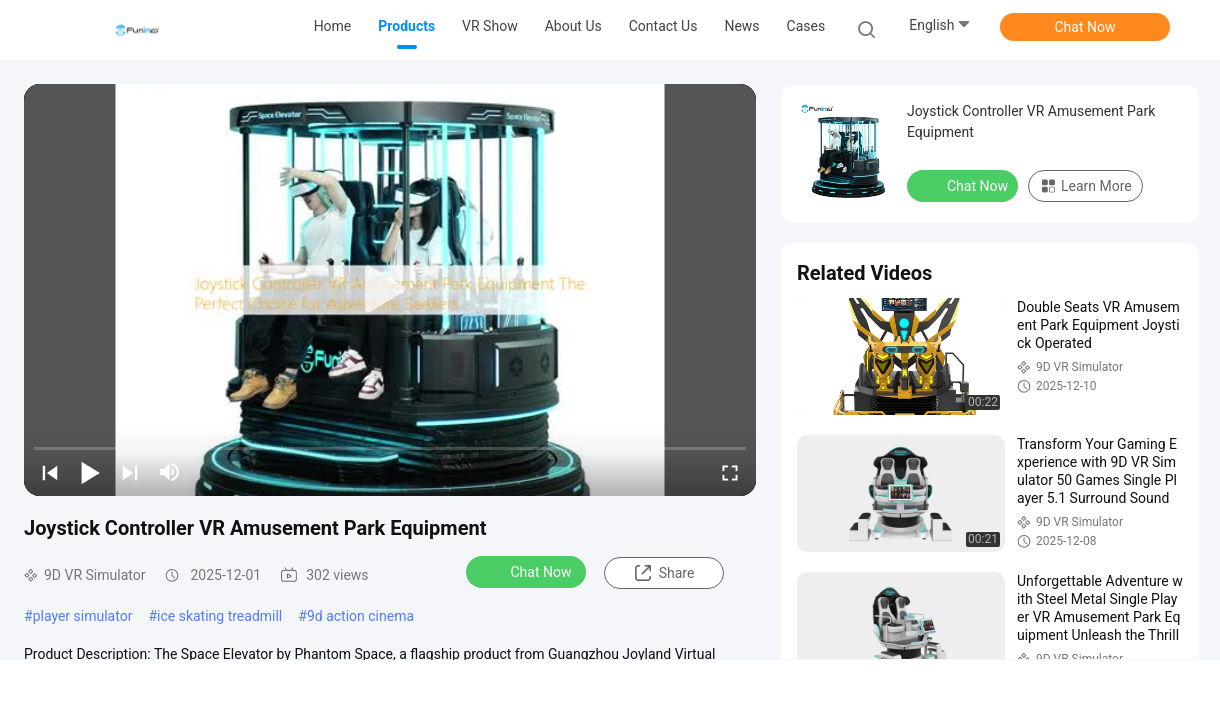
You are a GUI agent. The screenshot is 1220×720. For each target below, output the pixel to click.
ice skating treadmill (219, 616)
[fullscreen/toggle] (730, 472)
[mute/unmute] (170, 472)
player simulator (83, 616)
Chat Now (1085, 27)
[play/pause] (90, 472)
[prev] (50, 472)
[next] (130, 472)
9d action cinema (360, 616)
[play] (390, 290)
